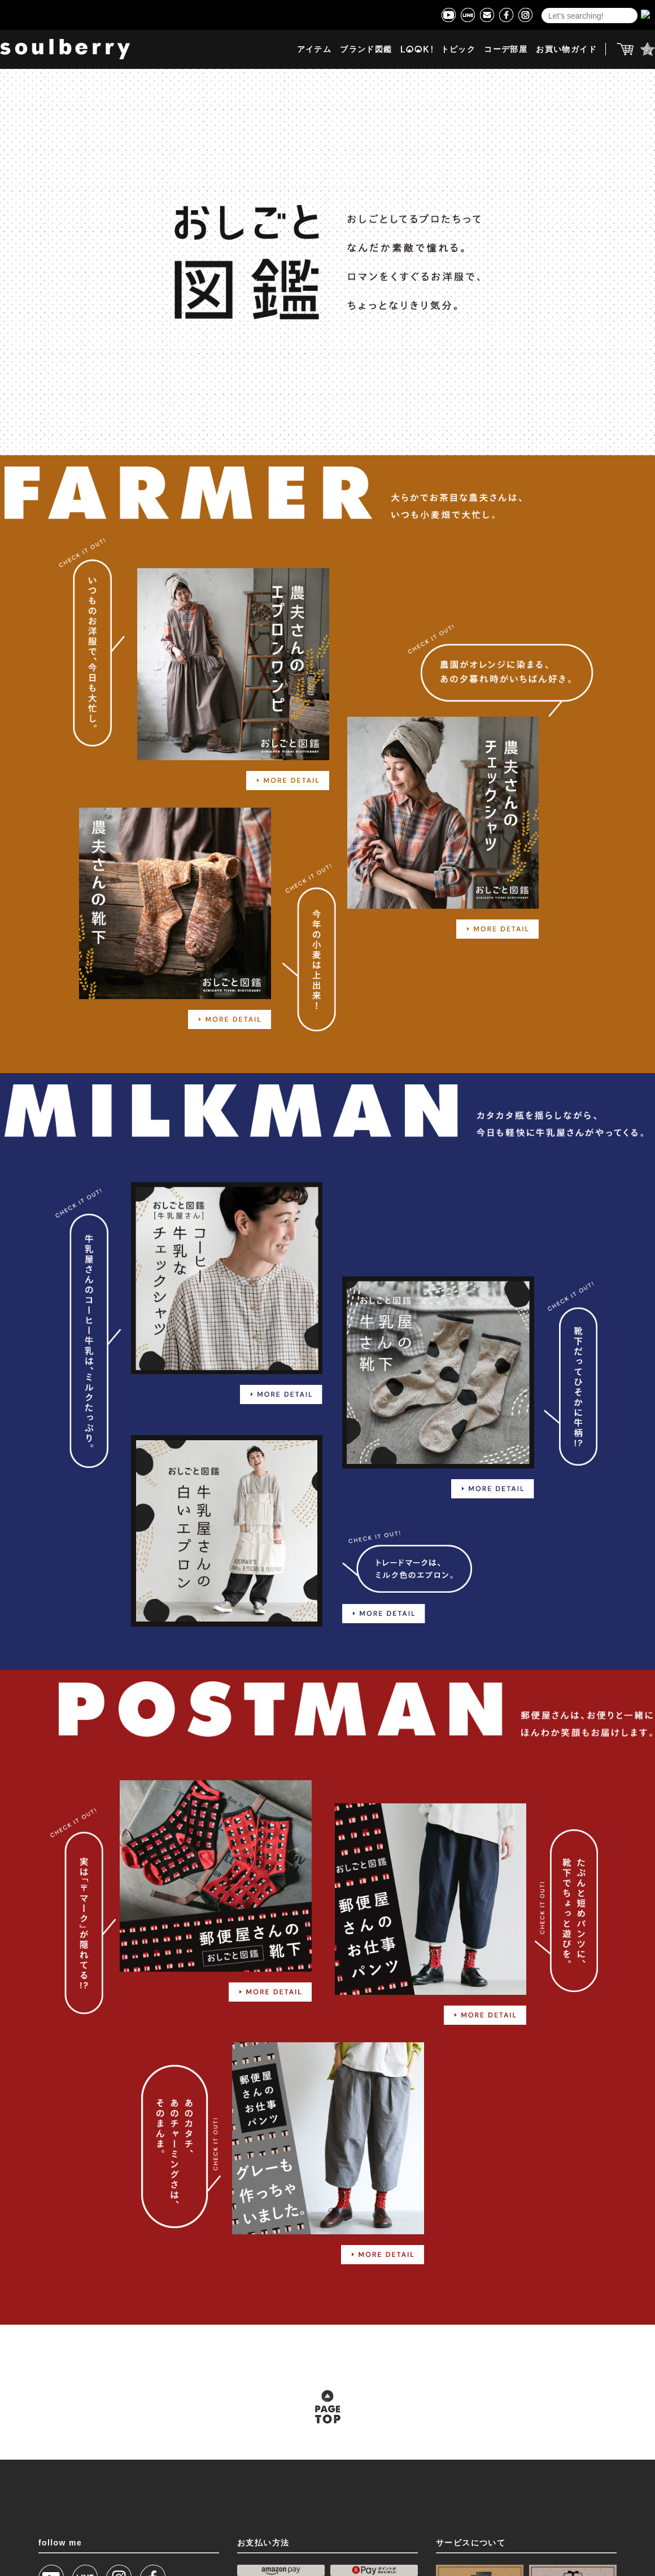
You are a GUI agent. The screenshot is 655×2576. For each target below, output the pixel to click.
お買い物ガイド (566, 49)
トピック (458, 49)
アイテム (314, 49)
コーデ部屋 (505, 49)
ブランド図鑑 (366, 49)
